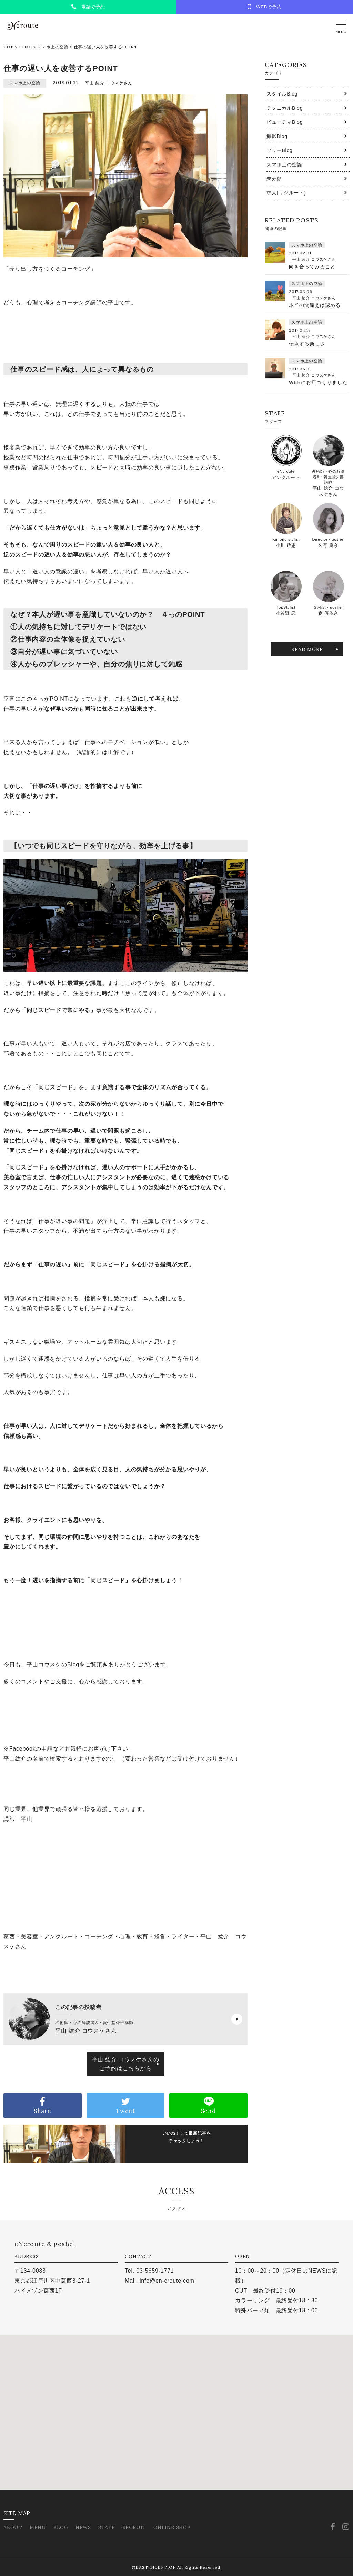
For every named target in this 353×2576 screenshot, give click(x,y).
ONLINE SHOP (172, 2527)
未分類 (274, 178)
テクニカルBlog (284, 108)
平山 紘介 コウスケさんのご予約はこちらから (125, 2063)
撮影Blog (277, 136)
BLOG (25, 46)
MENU (38, 2527)
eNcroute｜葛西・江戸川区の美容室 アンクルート (22, 25)
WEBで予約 (264, 6)
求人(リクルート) (286, 193)
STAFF (106, 2527)
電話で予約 (88, 7)
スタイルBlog (281, 94)
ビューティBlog (284, 122)
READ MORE (307, 649)
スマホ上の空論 (52, 46)
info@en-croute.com (167, 2281)
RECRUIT (134, 2527)
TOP (8, 46)
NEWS (83, 2527)
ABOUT (12, 2527)
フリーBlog (279, 150)
